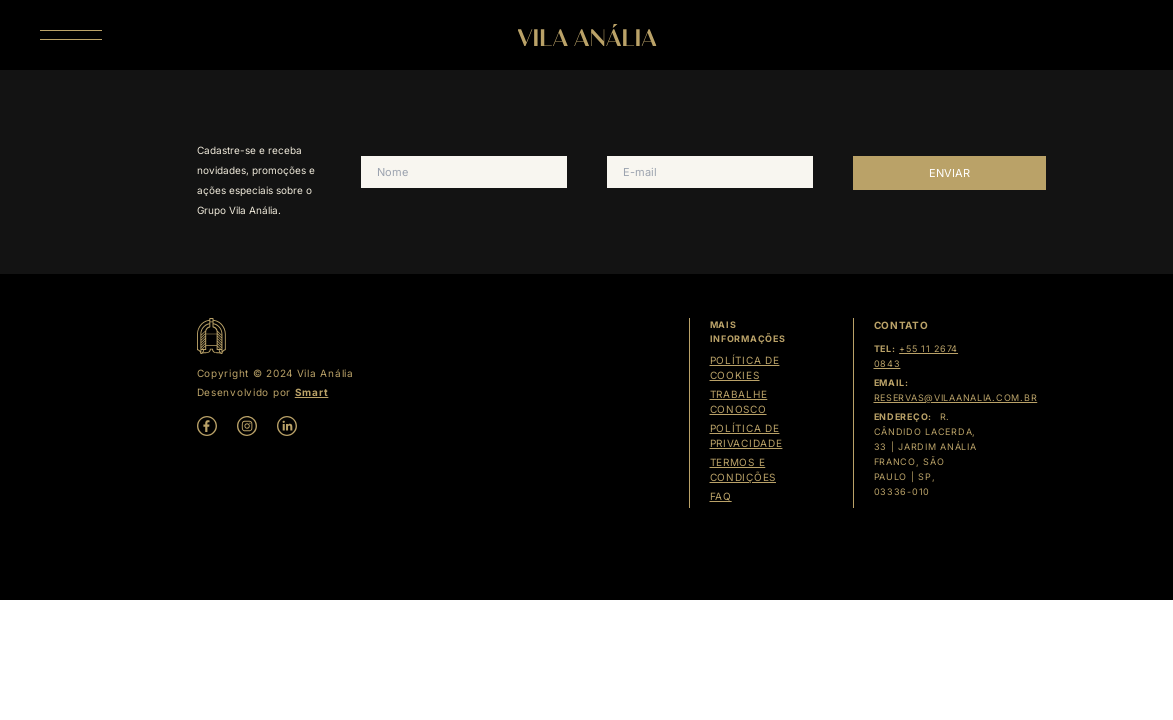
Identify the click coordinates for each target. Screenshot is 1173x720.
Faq (721, 496)
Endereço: (903, 416)
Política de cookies (745, 367)
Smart (312, 392)
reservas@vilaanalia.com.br (956, 397)
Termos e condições (743, 469)
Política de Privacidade (746, 435)
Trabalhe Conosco (739, 401)
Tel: (885, 348)
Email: (891, 382)
